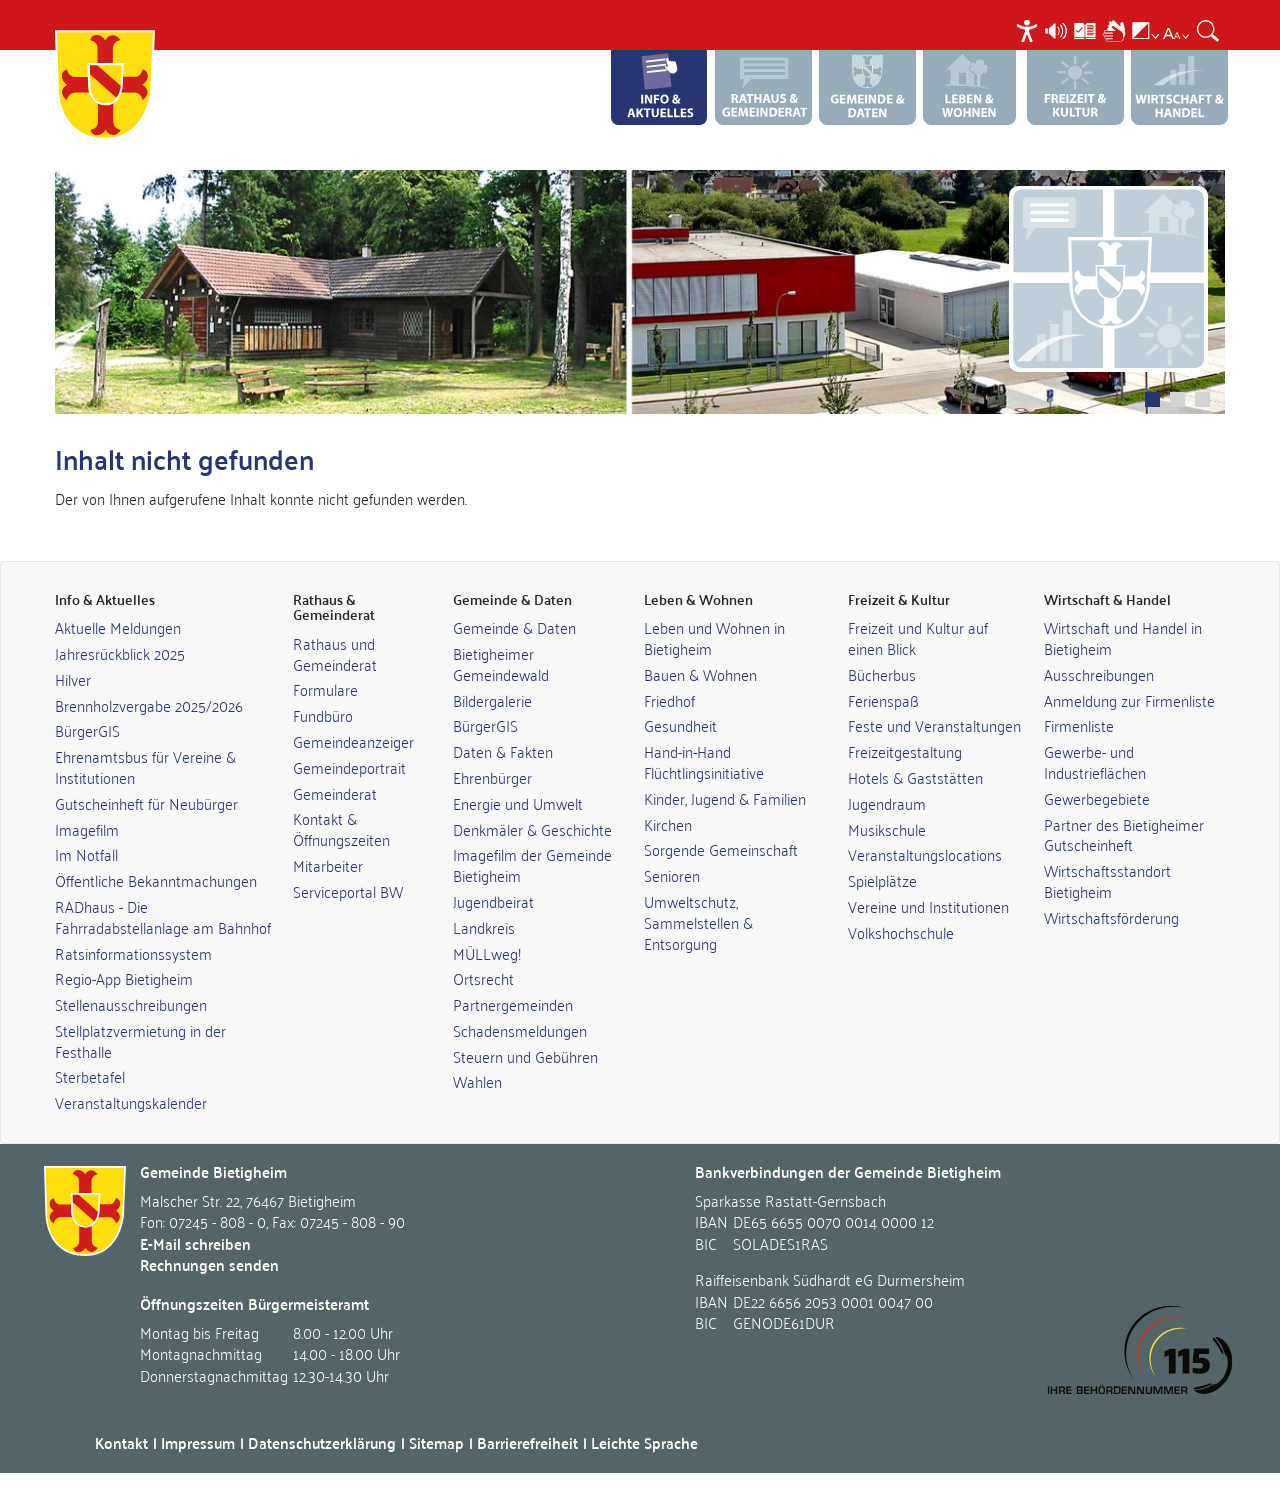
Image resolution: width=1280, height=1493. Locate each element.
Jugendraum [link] (887, 803)
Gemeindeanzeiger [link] (353, 741)
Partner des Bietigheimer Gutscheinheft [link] (1124, 834)
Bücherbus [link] (882, 674)
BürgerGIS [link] (87, 730)
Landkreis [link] (484, 927)
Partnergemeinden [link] (513, 1004)
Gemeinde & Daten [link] (514, 627)
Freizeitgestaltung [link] (905, 751)
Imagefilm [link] (87, 829)
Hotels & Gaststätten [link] (915, 777)
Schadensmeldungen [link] (520, 1030)
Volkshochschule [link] (901, 932)
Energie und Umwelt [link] (518, 803)
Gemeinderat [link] (335, 793)
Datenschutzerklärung (322, 1442)
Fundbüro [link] (323, 715)
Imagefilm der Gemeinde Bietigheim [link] (532, 864)
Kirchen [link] (668, 824)
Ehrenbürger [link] (492, 777)
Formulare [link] (325, 689)
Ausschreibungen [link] (1099, 674)
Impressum (198, 1442)
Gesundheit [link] (680, 725)
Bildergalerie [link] (492, 700)
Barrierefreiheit (527, 1442)
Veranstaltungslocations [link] (925, 854)
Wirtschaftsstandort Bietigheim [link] (1107, 880)
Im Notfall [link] (86, 854)
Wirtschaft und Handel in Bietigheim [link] (1123, 637)
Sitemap (436, 1442)
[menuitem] (1029, 30)
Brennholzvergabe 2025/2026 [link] (149, 705)
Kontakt (121, 1442)
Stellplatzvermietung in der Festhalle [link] (140, 1040)
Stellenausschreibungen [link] (131, 1004)
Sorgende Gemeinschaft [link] (721, 849)
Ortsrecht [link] (483, 978)
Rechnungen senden (209, 1264)
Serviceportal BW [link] (348, 891)
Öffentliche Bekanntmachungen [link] (156, 880)
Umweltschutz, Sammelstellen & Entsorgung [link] (698, 922)
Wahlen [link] (477, 1081)
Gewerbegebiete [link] (1097, 798)
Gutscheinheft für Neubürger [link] (146, 803)
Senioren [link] (672, 875)
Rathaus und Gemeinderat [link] (335, 653)
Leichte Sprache (644, 1442)
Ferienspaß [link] (883, 700)
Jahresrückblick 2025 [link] (120, 653)
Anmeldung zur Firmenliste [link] (1129, 700)
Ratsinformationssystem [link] (133, 953)
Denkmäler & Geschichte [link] (532, 829)
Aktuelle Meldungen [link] (118, 627)
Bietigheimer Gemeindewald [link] (501, 663)
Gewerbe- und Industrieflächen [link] (1095, 761)
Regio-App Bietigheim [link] (124, 978)
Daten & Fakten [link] (503, 751)
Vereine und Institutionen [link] (928, 906)
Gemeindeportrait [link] (349, 767)
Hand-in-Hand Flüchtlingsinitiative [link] (704, 761)
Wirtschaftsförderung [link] (1111, 917)
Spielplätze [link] (882, 880)
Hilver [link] (73, 679)
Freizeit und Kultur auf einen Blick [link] (918, 637)
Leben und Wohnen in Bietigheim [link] (714, 637)
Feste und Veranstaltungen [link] (934, 725)
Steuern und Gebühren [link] (525, 1056)
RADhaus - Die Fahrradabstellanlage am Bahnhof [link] (163, 916)
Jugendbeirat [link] (493, 901)
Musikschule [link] (887, 829)
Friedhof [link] (669, 700)
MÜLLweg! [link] (487, 953)
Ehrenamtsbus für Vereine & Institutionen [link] (145, 766)
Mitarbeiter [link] (328, 865)
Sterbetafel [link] (90, 1076)
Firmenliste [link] (1079, 725)
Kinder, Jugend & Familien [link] (725, 798)
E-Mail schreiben (195, 1243)
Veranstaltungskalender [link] (131, 1102)
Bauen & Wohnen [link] (700, 674)
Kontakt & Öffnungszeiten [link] (341, 828)
